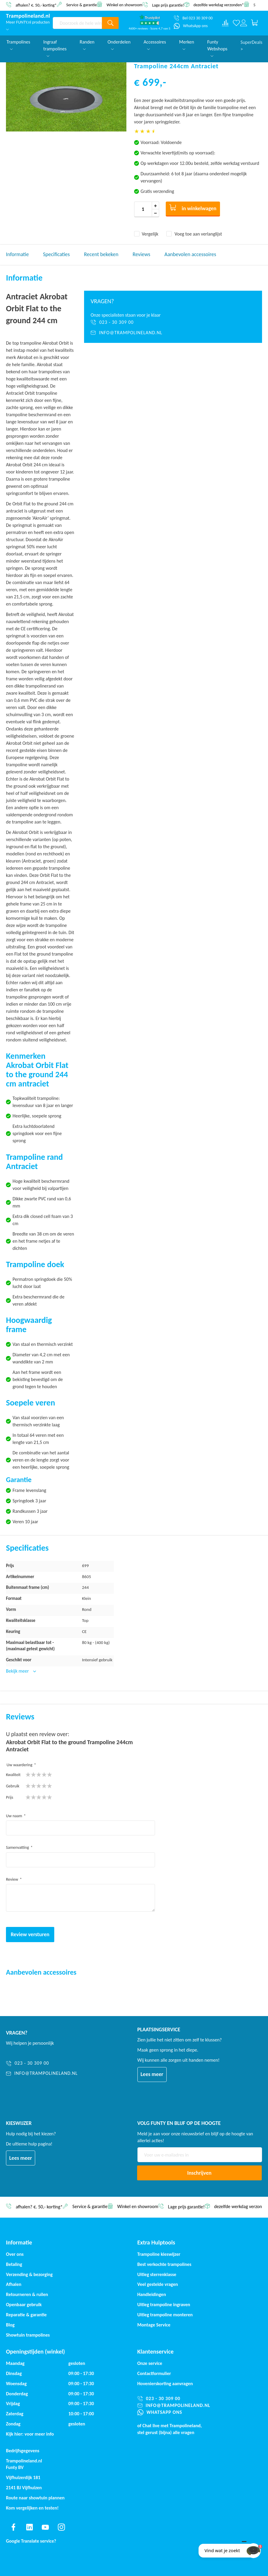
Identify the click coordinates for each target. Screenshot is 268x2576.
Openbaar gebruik (24, 2304)
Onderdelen (119, 44)
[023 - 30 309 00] (173, 322)
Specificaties (56, 254)
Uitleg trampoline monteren (165, 2315)
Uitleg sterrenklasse (156, 2274)
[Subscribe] (199, 2172)
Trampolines (18, 44)
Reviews (141, 254)
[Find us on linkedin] (29, 2527)
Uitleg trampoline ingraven (163, 2304)
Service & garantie (81, 4)
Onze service (149, 2363)
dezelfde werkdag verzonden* (218, 4)
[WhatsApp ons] (191, 26)
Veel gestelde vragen (157, 2284)
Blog (10, 2325)
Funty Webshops (217, 48)
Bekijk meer (18, 1671)
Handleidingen (151, 2294)
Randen (87, 44)
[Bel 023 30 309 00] (193, 18)
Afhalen (13, 2284)
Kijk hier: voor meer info (30, 2434)
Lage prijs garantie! (168, 4)
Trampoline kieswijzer (158, 2254)
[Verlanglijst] (236, 23)
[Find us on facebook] (13, 2527)
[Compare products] (225, 23)
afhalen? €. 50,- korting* (36, 4)
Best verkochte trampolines (164, 2264)
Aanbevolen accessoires (190, 254)
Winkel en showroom (124, 4)
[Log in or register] (243, 23)
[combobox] (77, 23)
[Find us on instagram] (61, 2527)
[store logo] (28, 16)
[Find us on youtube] (45, 2527)
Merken (186, 44)
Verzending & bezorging (29, 2274)
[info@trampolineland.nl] (173, 332)
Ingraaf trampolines (54, 48)
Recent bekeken (101, 254)
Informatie (17, 254)
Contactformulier (154, 2373)
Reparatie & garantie (26, 2315)
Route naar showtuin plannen (35, 2498)
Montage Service (154, 2325)
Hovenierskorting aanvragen (165, 2383)
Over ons (15, 2254)
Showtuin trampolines (28, 2335)
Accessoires (155, 44)
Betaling (14, 2264)
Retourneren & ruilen (27, 2294)
